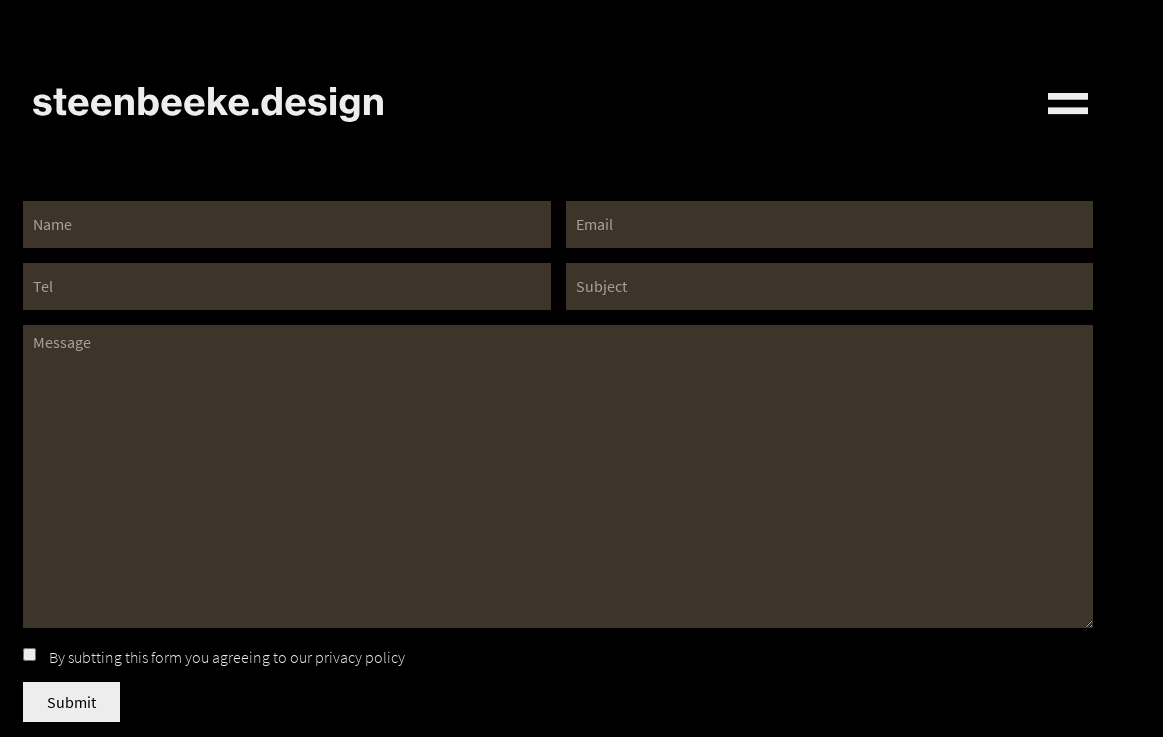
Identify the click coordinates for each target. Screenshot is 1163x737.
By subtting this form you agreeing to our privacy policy (227, 657)
